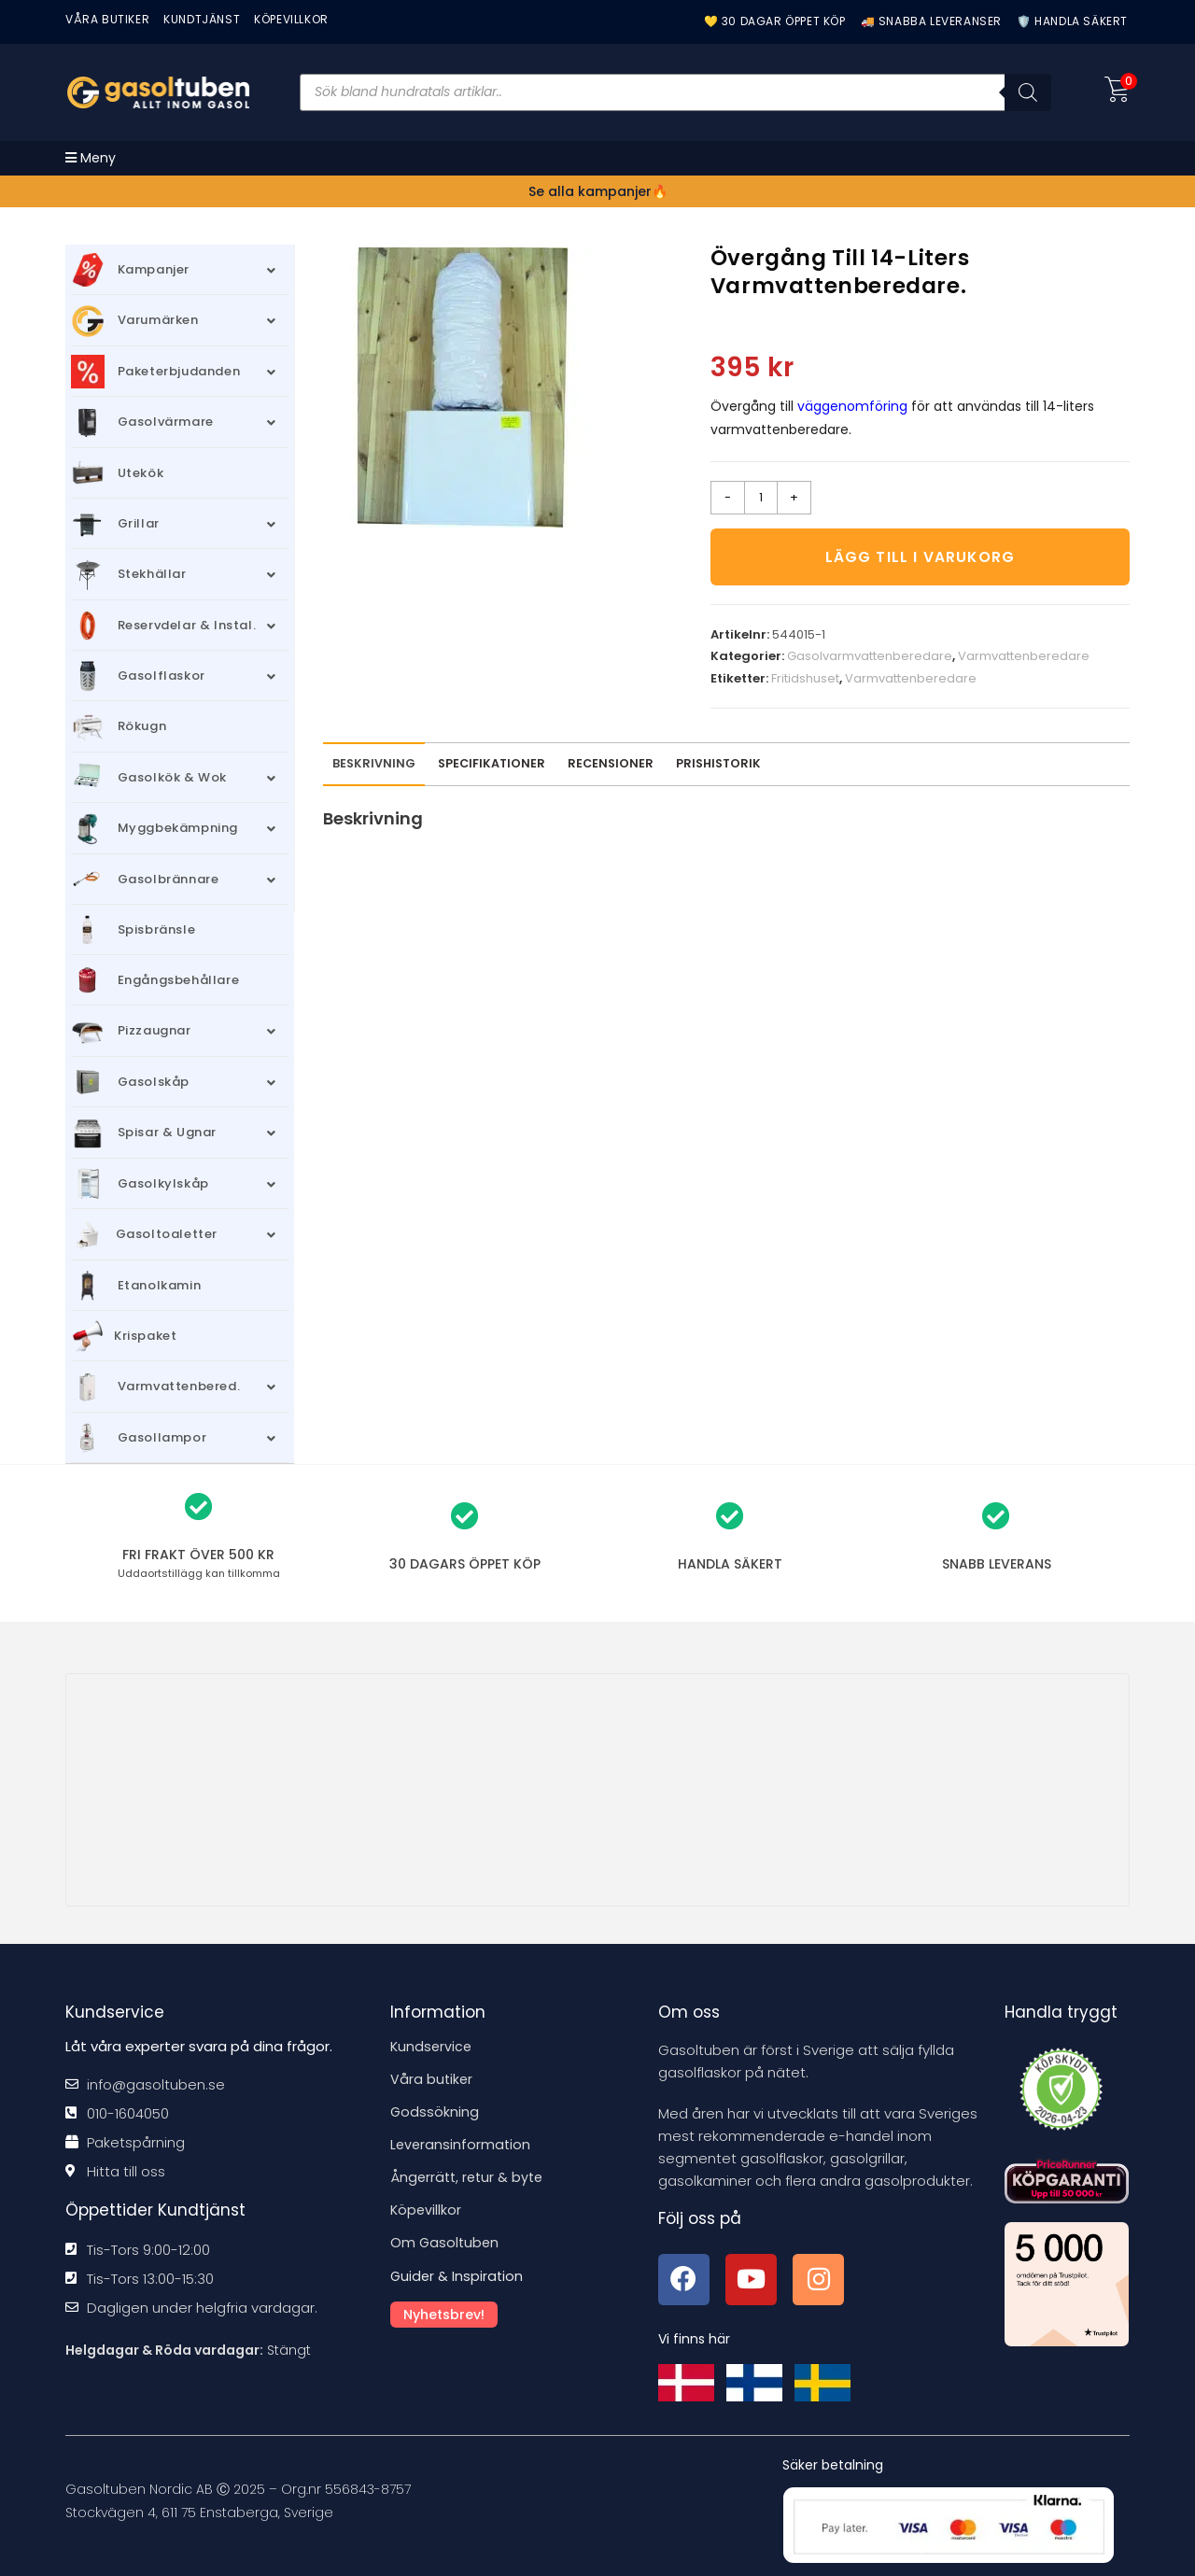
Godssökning (435, 2111)
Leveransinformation (461, 2144)
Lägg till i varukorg (920, 558)
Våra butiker (432, 2079)
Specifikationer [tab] (491, 768)
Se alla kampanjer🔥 (598, 191)
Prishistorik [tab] (718, 768)
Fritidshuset (805, 683)
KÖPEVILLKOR (291, 19)
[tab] (610, 769)
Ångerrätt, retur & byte (470, 2177)
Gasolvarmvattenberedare (869, 661)
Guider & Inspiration (458, 2275)
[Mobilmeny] (90, 157)
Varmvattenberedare (1024, 661)
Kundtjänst (201, 19)
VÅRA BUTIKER (107, 19)
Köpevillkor (426, 2209)
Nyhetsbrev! (447, 2313)
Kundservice (432, 2046)
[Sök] (1028, 92)
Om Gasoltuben (445, 2242)
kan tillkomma (199, 1573)
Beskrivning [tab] (373, 768)
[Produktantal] (761, 497)
